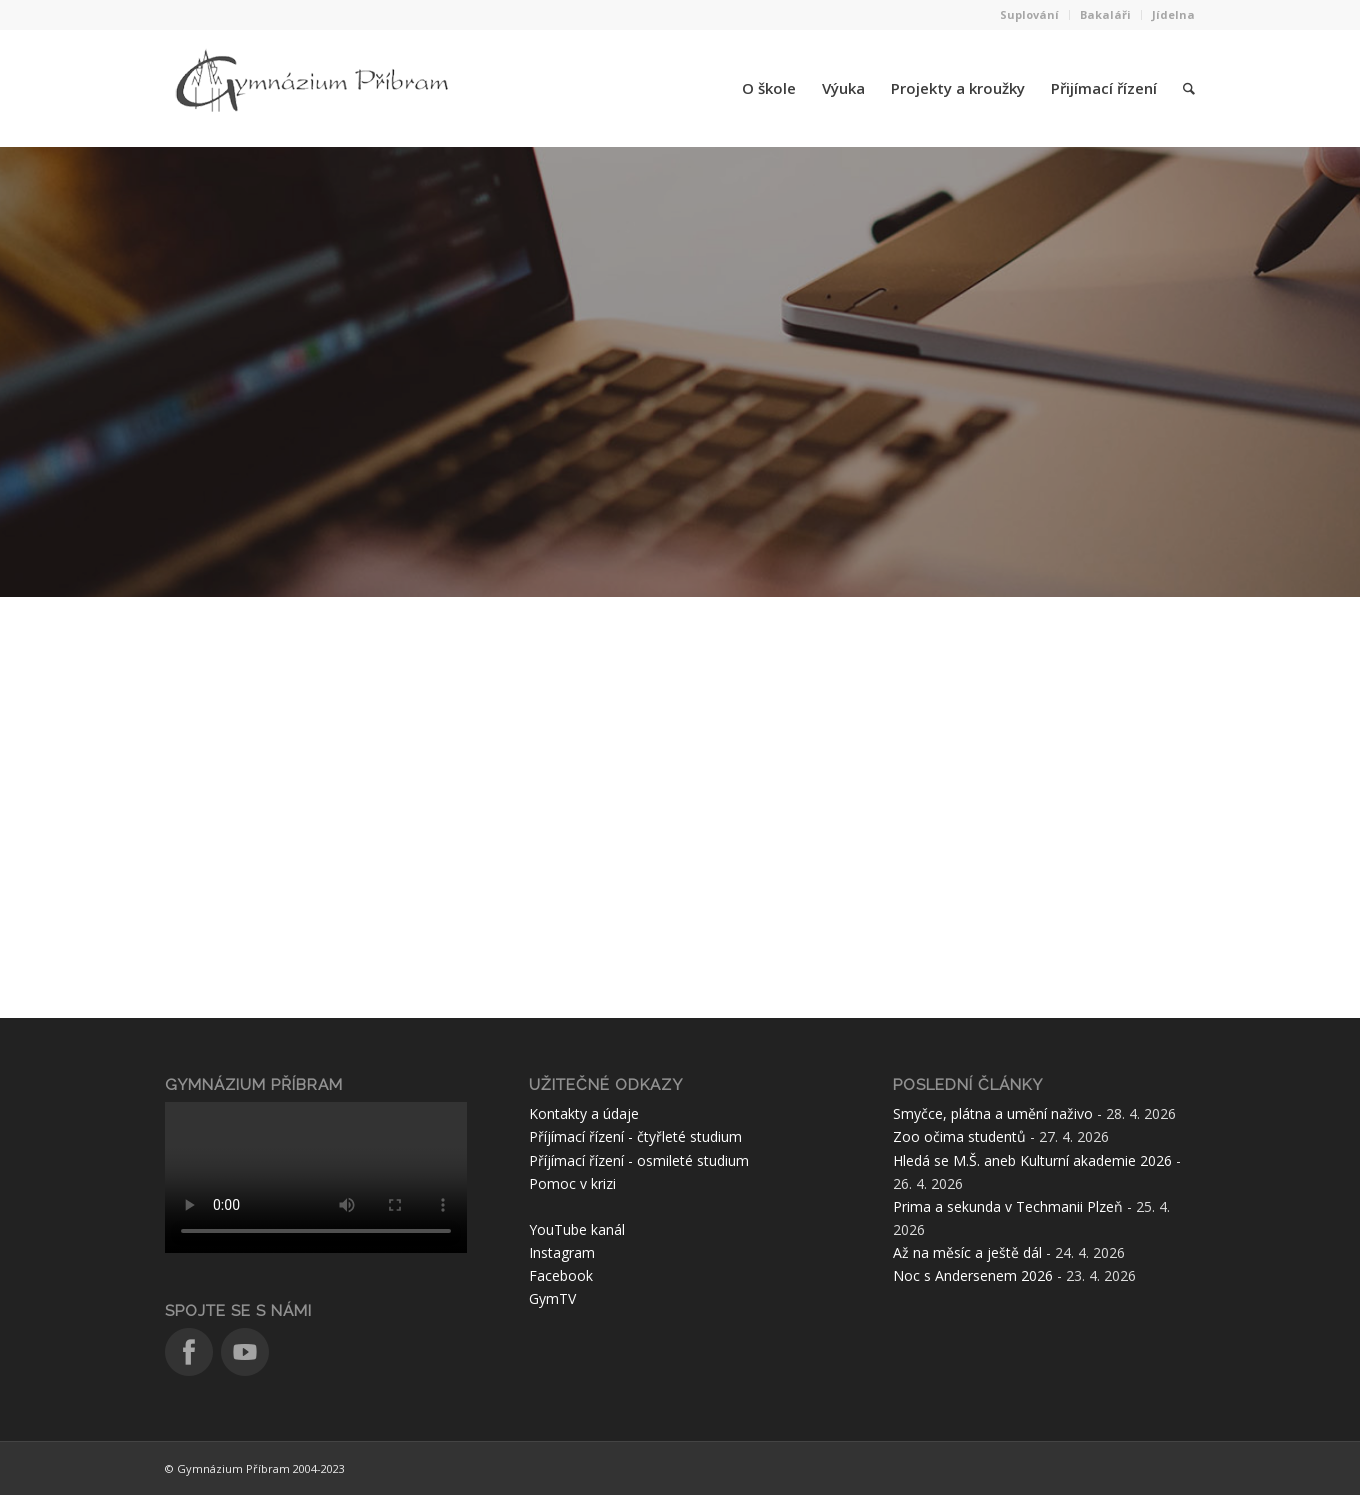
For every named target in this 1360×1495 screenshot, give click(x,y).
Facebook (561, 1275)
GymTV (552, 1298)
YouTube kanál (577, 1229)
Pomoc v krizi (572, 1183)
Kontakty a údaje (584, 1113)
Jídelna (1173, 14)
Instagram (562, 1252)
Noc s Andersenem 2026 (973, 1275)
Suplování (1029, 14)
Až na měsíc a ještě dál (967, 1252)
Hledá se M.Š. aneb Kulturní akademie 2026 (1032, 1160)
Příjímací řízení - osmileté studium (639, 1160)
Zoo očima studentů (959, 1136)
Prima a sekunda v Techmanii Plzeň (1008, 1206)
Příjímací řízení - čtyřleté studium (635, 1136)
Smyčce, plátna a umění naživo (993, 1113)
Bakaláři (1105, 14)
